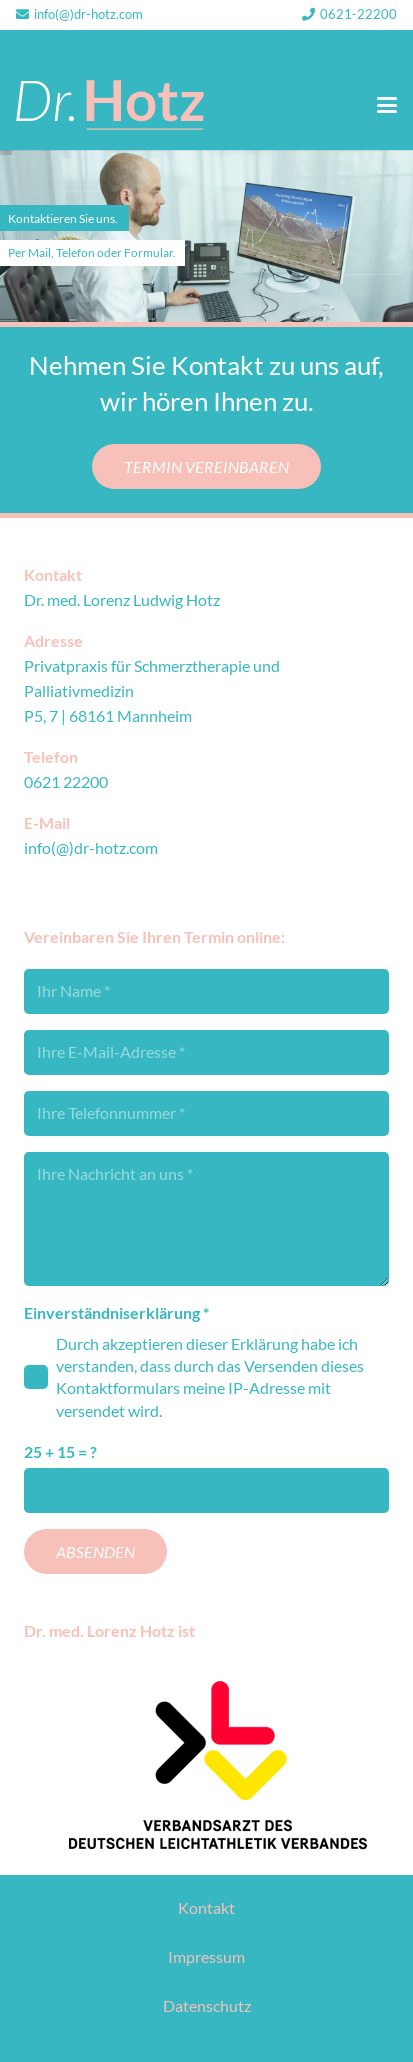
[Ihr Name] (206, 991)
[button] (387, 105)
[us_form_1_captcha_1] (206, 1490)
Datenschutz (207, 2005)
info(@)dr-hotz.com (91, 847)
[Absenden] (95, 1551)
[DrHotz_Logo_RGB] (110, 105)
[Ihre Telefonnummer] (206, 1113)
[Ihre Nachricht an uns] (206, 1219)
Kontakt (206, 1907)
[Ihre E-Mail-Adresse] (206, 1052)
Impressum (206, 1956)
